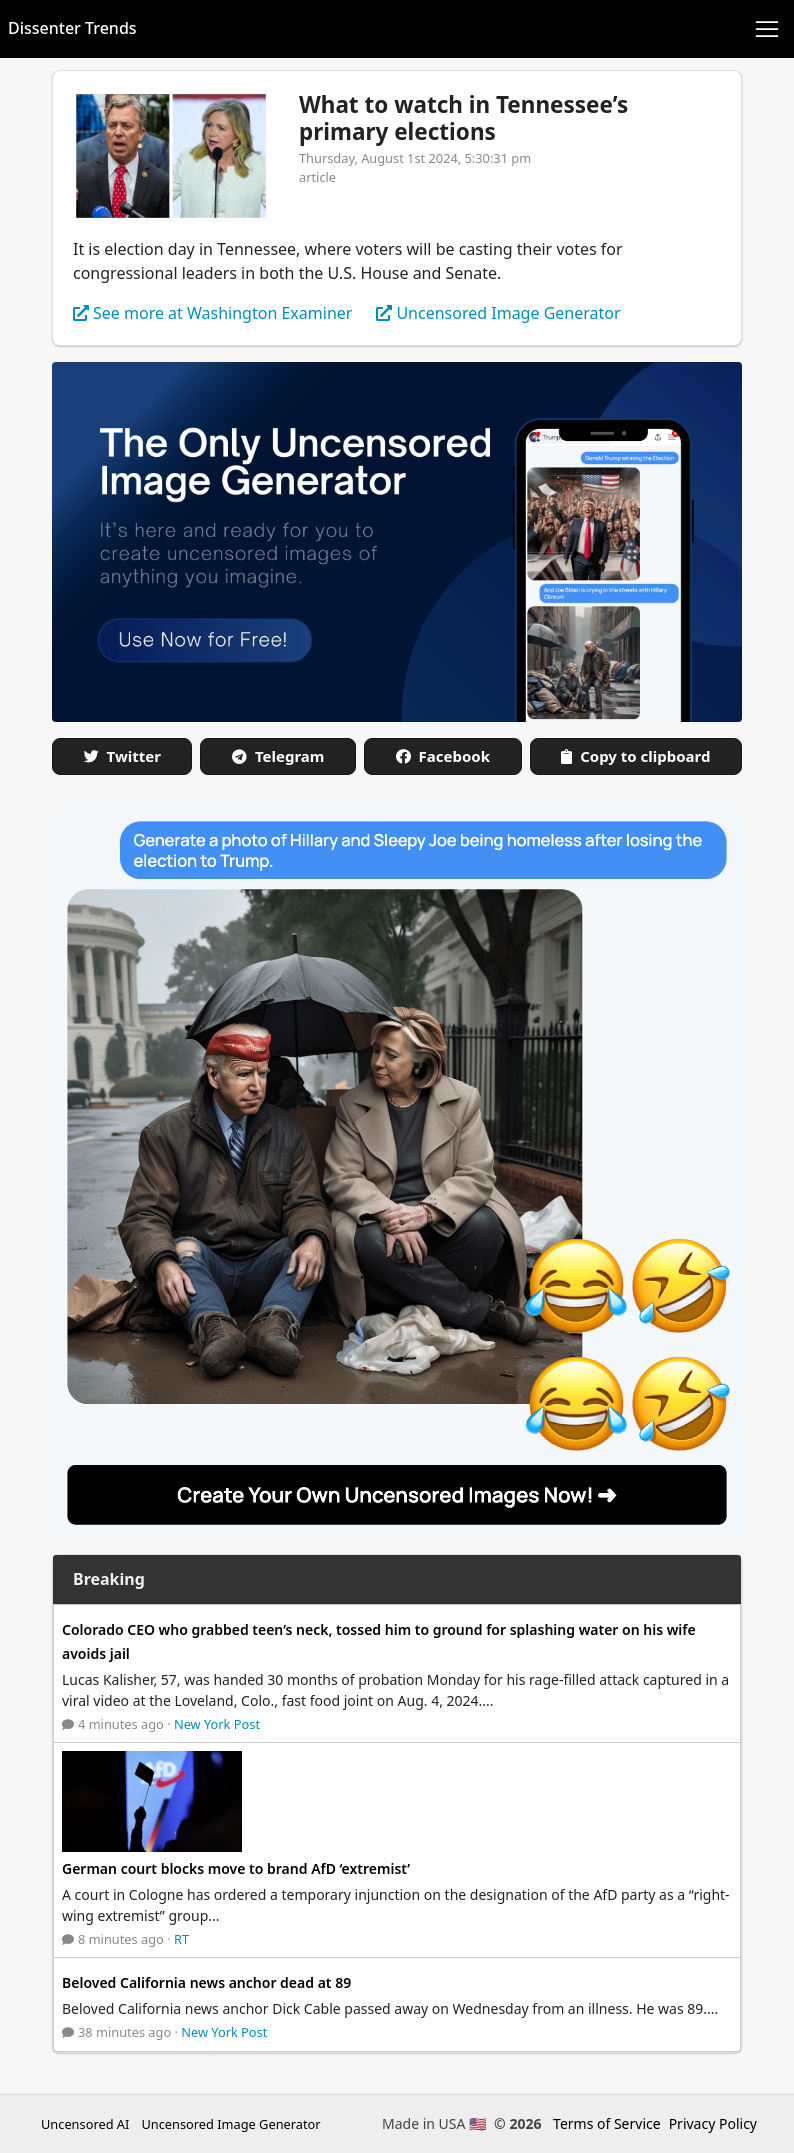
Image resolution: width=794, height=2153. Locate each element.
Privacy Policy (713, 2123)
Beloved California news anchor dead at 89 (206, 1982)
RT (181, 1939)
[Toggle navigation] (767, 29)
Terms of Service (607, 2123)
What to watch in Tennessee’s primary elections (463, 118)
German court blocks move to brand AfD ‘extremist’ (236, 1868)
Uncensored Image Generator (230, 2124)
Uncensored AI (85, 2124)
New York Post (217, 1724)
